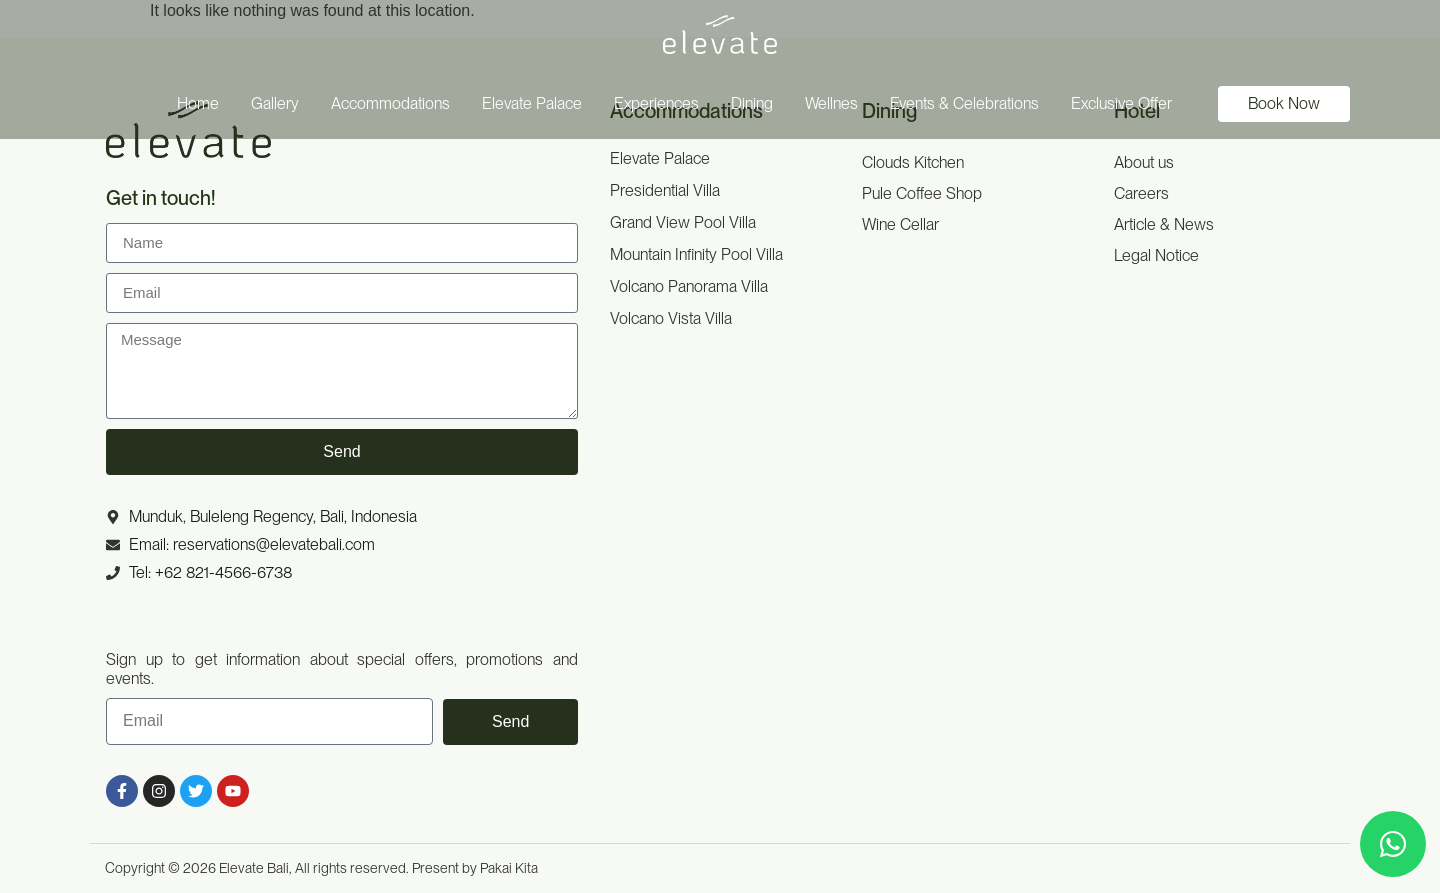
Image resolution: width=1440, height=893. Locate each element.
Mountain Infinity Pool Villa (696, 254)
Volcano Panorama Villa (689, 286)
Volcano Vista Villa (671, 318)
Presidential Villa (665, 190)
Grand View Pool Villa (683, 222)
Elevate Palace (660, 158)
